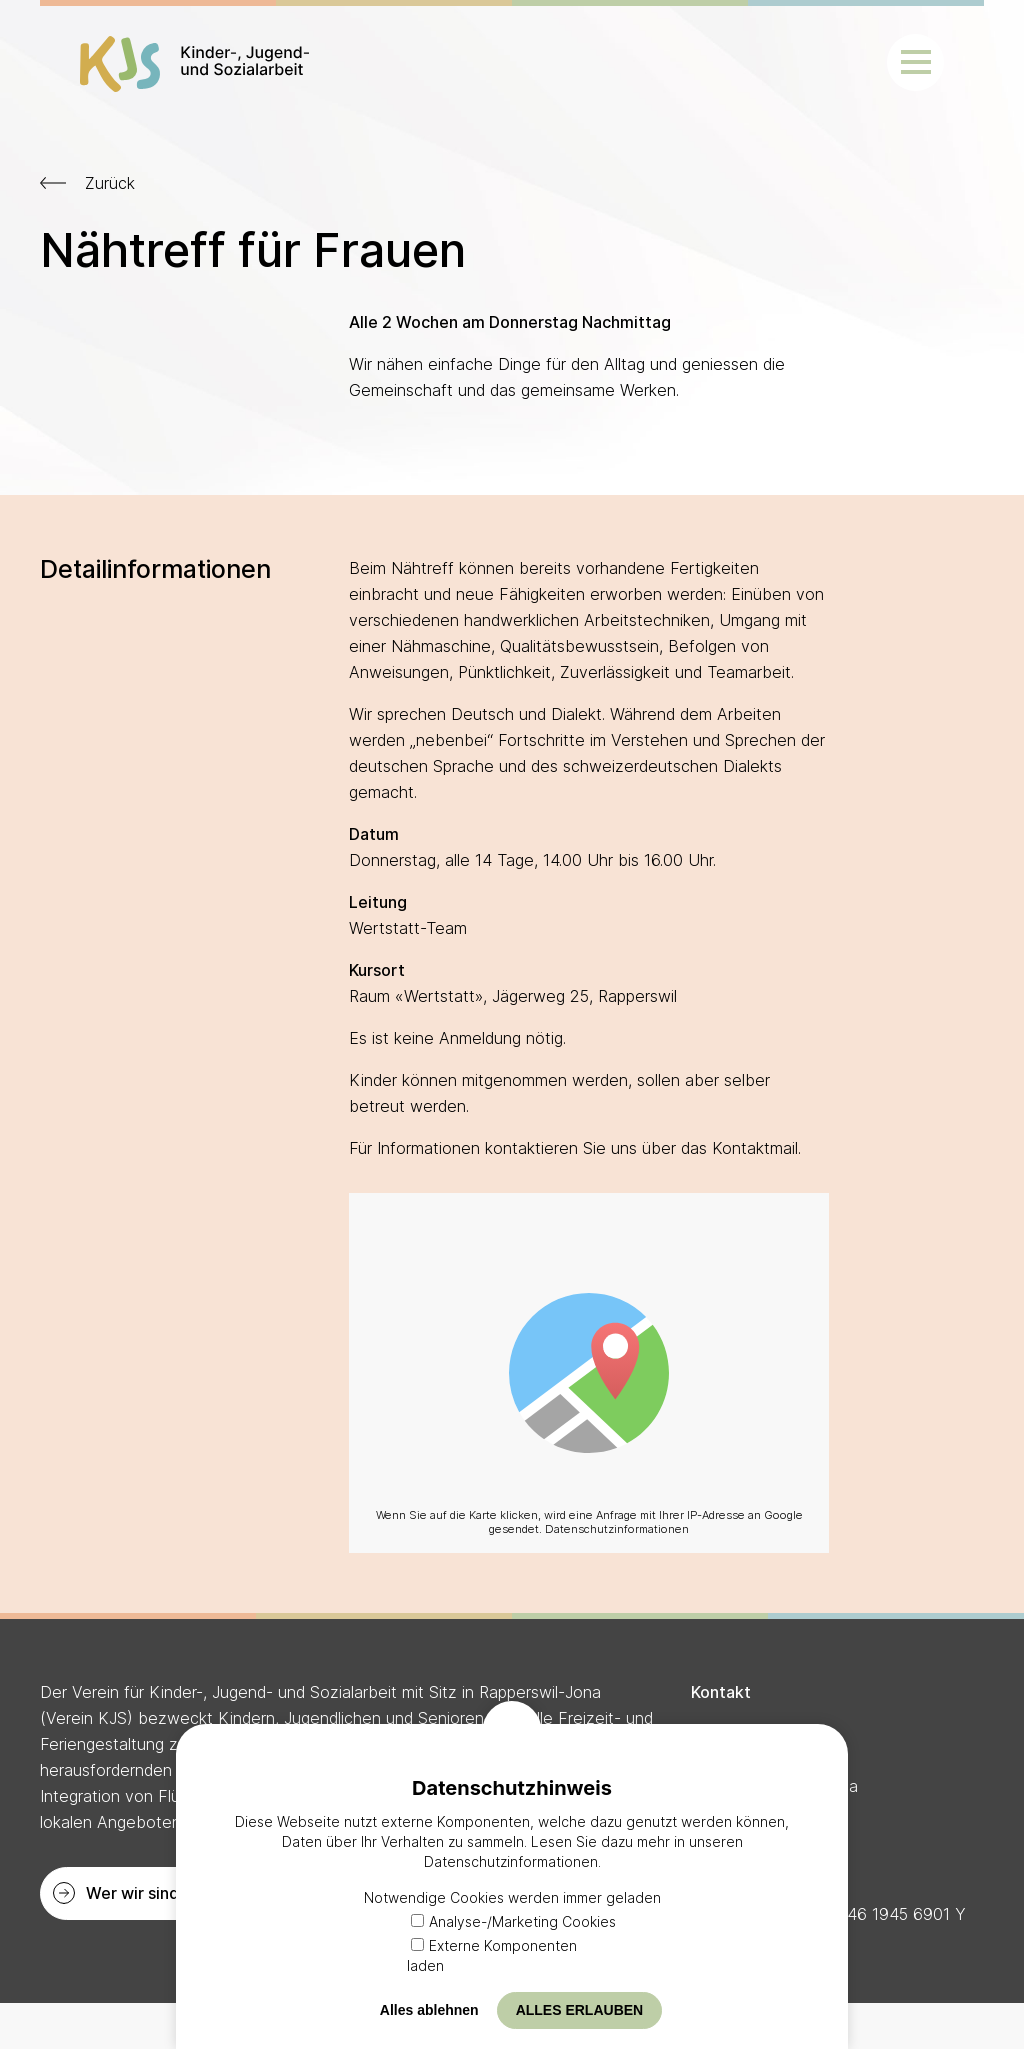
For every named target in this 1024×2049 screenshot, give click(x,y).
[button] (915, 62)
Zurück (110, 183)
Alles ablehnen (429, 2010)
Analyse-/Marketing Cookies (513, 1921)
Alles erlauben (580, 2010)
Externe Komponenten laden (492, 1955)
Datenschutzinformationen (617, 1529)
